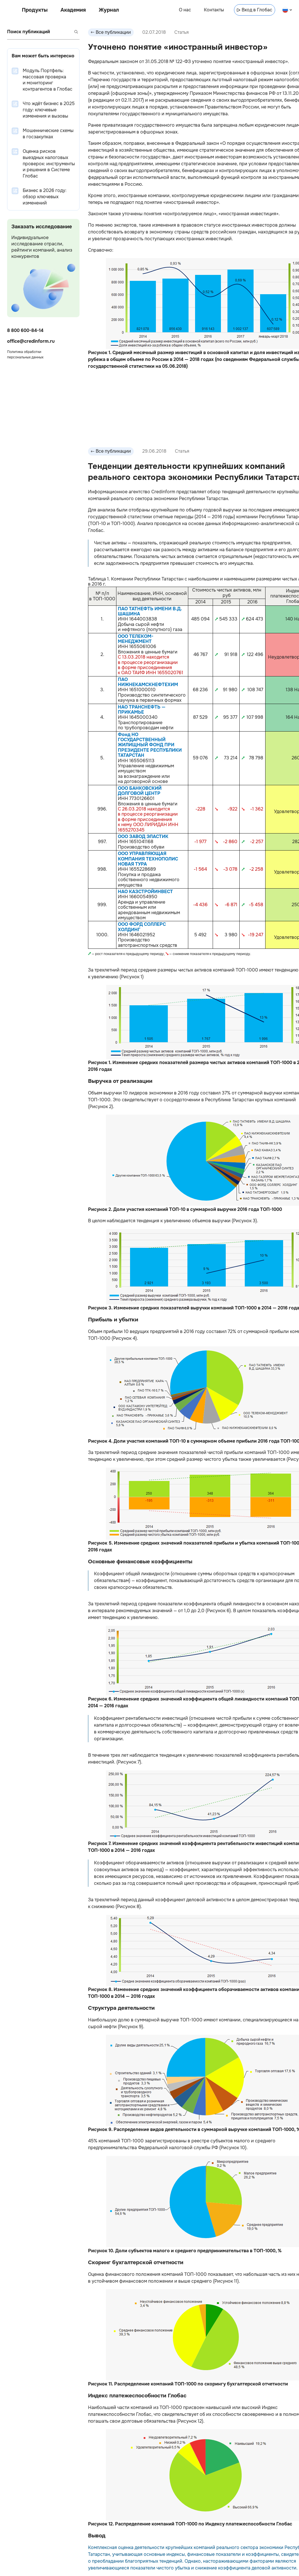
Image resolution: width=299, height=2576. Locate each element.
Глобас (95, 530)
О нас (185, 10)
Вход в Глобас (254, 10)
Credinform (163, 492)
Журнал (109, 10)
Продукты (35, 10)
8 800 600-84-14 (25, 330)
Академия (73, 10)
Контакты (214, 10)
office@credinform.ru (31, 341)
